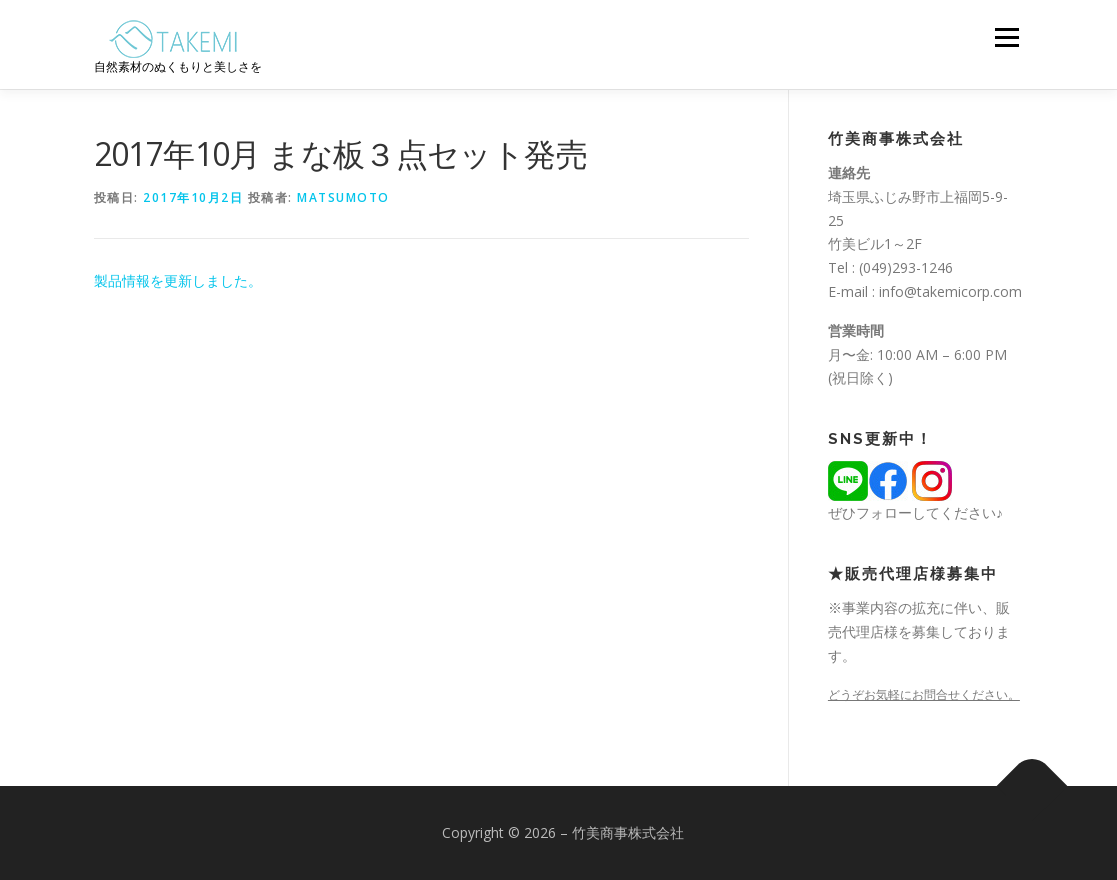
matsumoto (343, 197)
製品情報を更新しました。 (178, 280)
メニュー (1006, 37)
